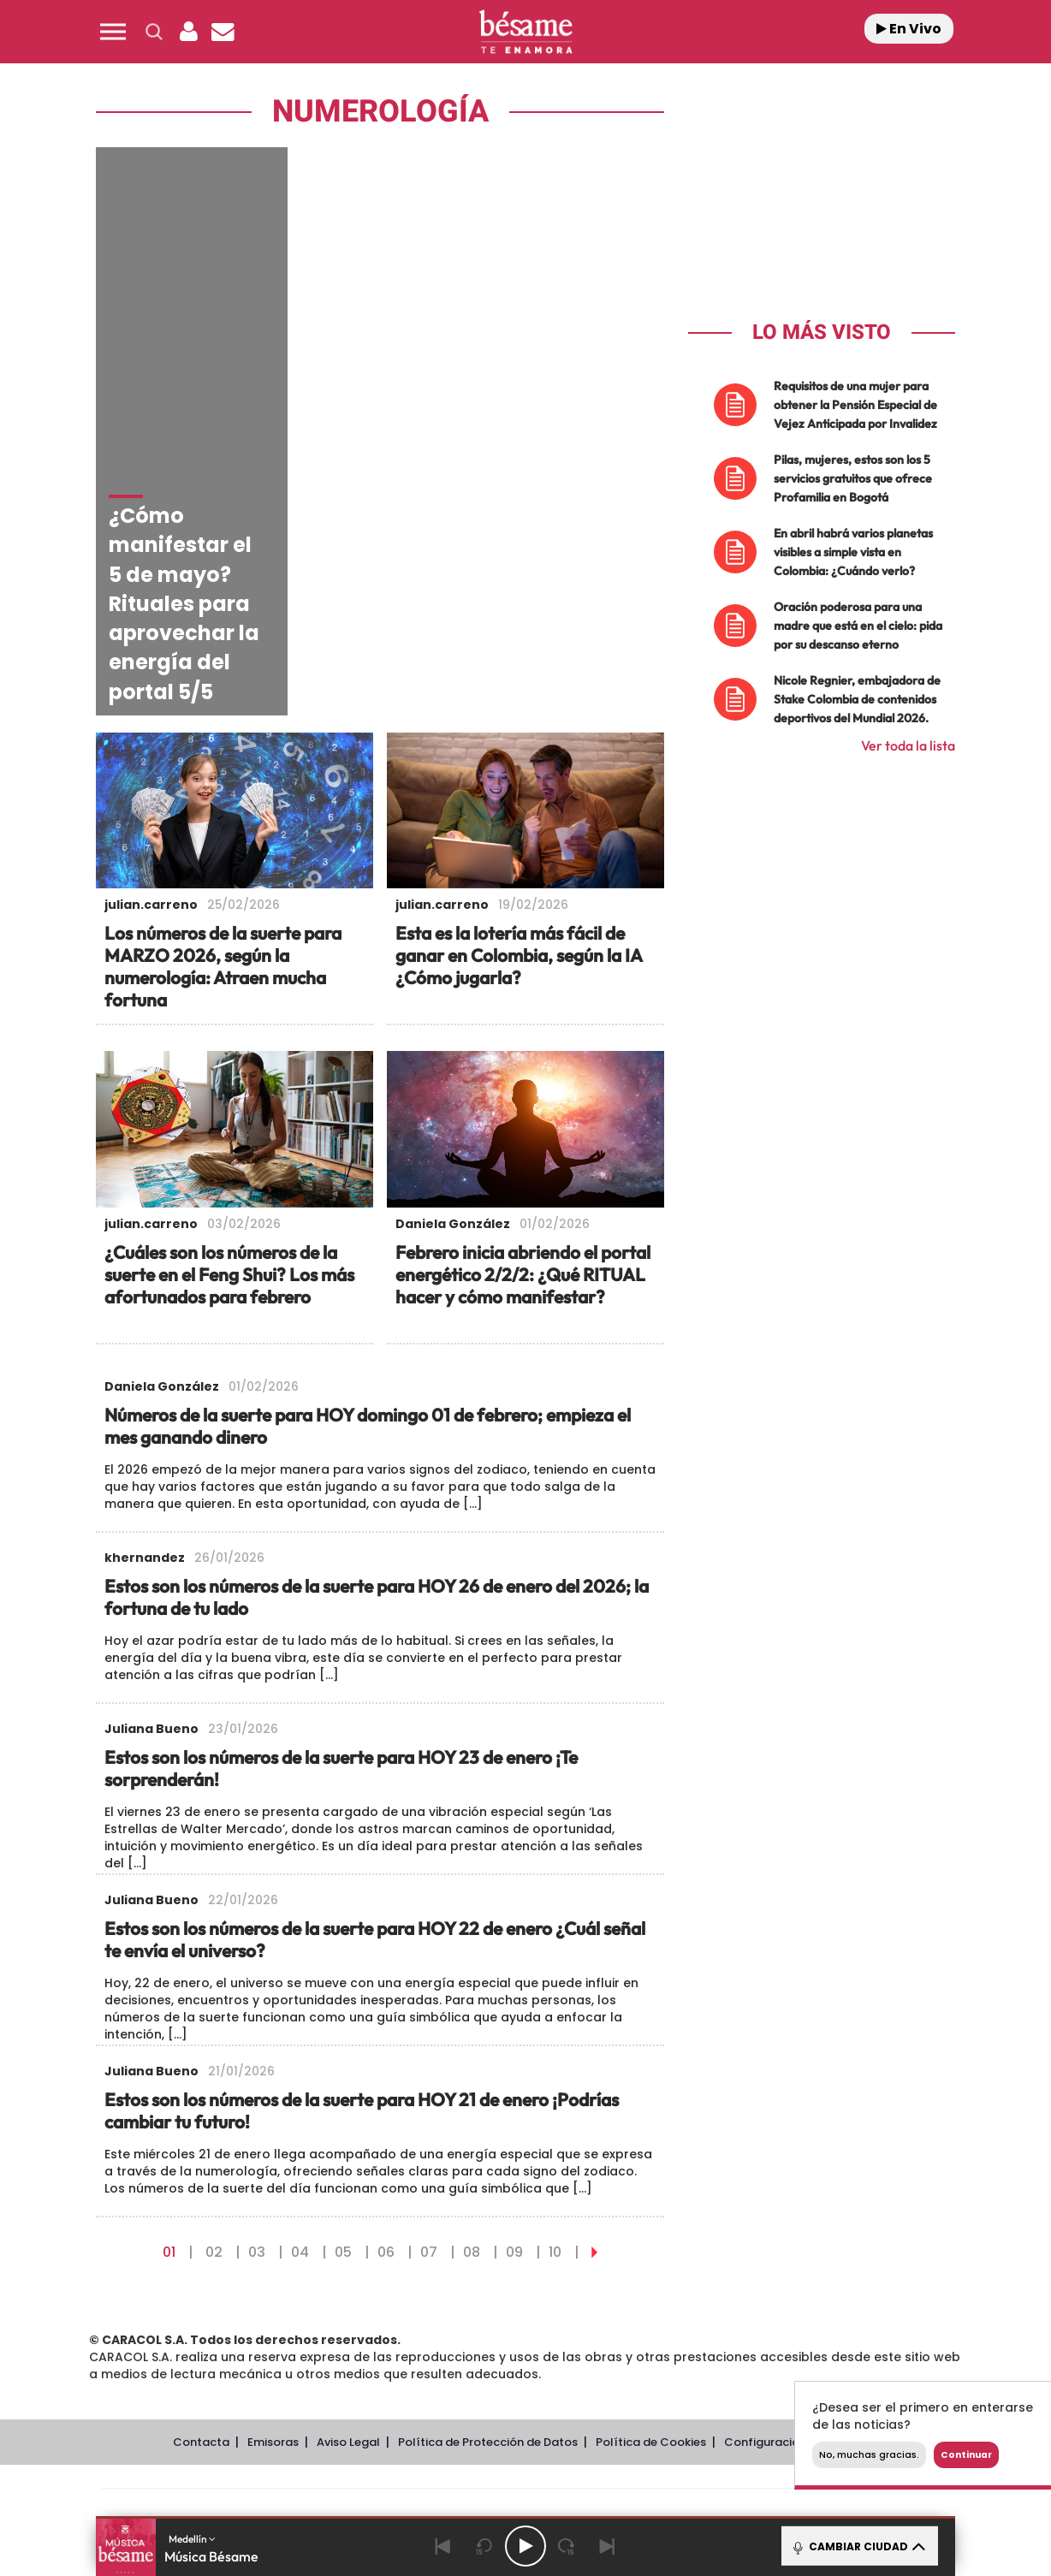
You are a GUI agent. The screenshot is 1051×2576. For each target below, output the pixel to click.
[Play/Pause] (525, 2546)
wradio (497, 2289)
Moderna (403, 2314)
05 (343, 2003)
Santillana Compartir (583, 2263)
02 (214, 2003)
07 (428, 2003)
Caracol (830, 2263)
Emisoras (273, 2194)
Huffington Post (352, 2289)
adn (767, 2263)
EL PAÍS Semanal (690, 2289)
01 (169, 2003)
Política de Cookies (651, 2194)
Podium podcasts (488, 2314)
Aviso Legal (348, 2194)
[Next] (607, 2546)
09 (514, 2003)
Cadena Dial (627, 2289)
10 (555, 2003)
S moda (633, 2314)
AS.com (710, 2263)
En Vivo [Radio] (908, 29)
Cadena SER (656, 2263)
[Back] (443, 2546)
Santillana (492, 2263)
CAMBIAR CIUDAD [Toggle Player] (858, 2546)
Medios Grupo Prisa (177, 2318)
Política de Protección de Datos (488, 2194)
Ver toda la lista (908, 745)
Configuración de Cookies (798, 2194)
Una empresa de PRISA (178, 2277)
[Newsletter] (222, 31)
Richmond (319, 2314)
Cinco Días (562, 2289)
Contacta (201, 2194)
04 (300, 2003)
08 (471, 2003)
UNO (447, 2289)
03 (256, 2003)
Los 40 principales (412, 2263)
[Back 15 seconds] (484, 2546)
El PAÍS (330, 2263)
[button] (113, 31)
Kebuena (815, 2289)
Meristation (790, 2314)
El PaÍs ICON (561, 2314)
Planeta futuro (753, 2289)
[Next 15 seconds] (566, 2546)
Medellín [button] (192, 2538)
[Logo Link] (525, 32)
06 (386, 2003)
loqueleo (708, 2314)
